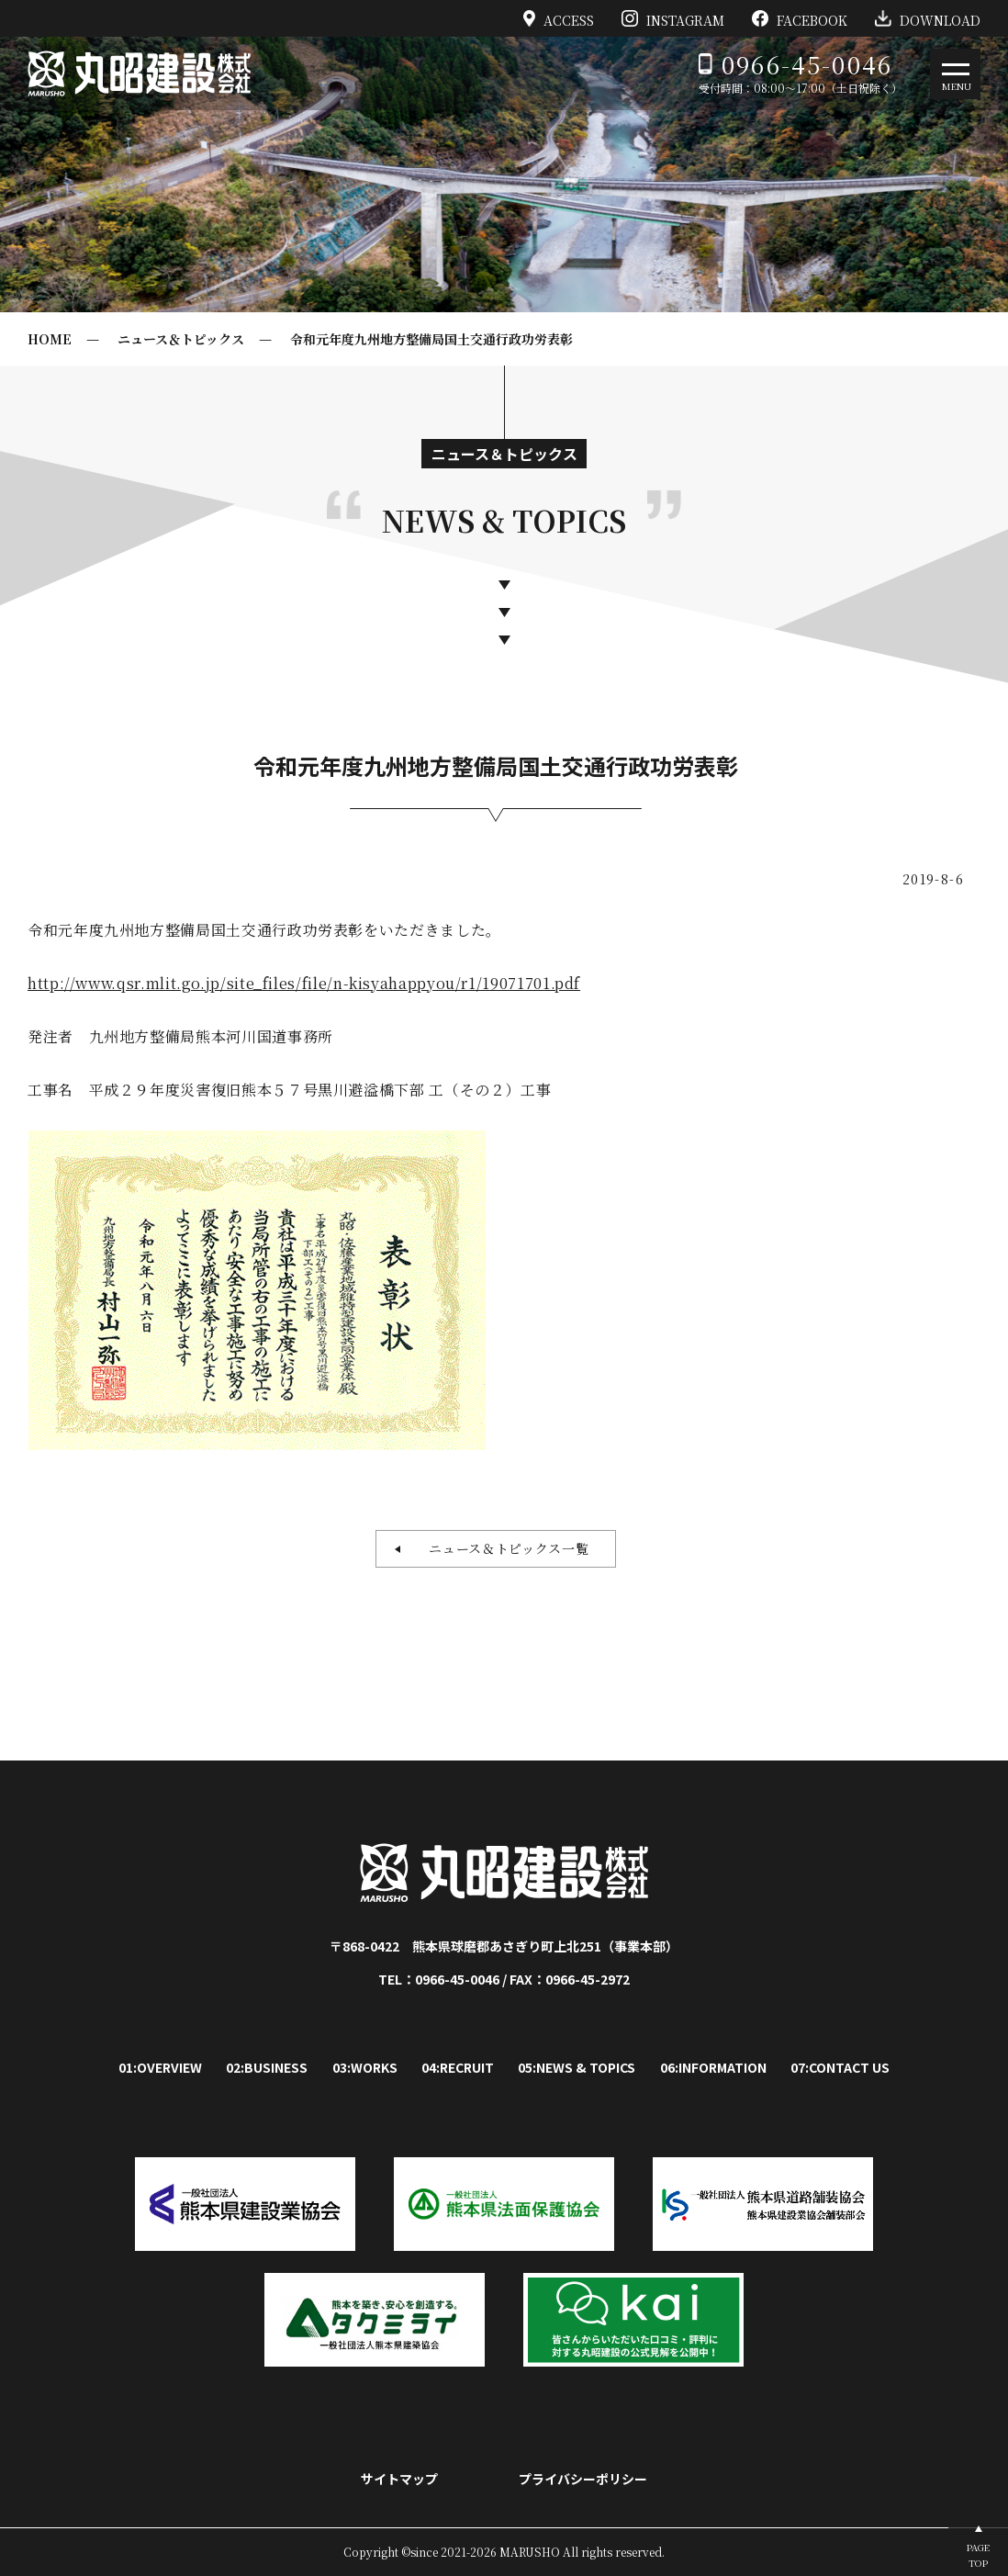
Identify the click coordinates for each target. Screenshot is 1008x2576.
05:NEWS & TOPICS (576, 2067)
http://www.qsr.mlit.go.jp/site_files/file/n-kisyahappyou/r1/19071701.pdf (304, 983)
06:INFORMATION (713, 2067)
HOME (50, 339)
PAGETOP (978, 2555)
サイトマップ (399, 2478)
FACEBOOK (799, 18)
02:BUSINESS (267, 2067)
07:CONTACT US (840, 2067)
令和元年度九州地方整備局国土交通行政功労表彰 (431, 339)
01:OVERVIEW (160, 2067)
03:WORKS (365, 2067)
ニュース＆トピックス (181, 339)
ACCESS (559, 18)
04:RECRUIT (457, 2067)
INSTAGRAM (673, 18)
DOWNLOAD (927, 18)
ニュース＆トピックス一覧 (501, 1548)
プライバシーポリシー (583, 2478)
